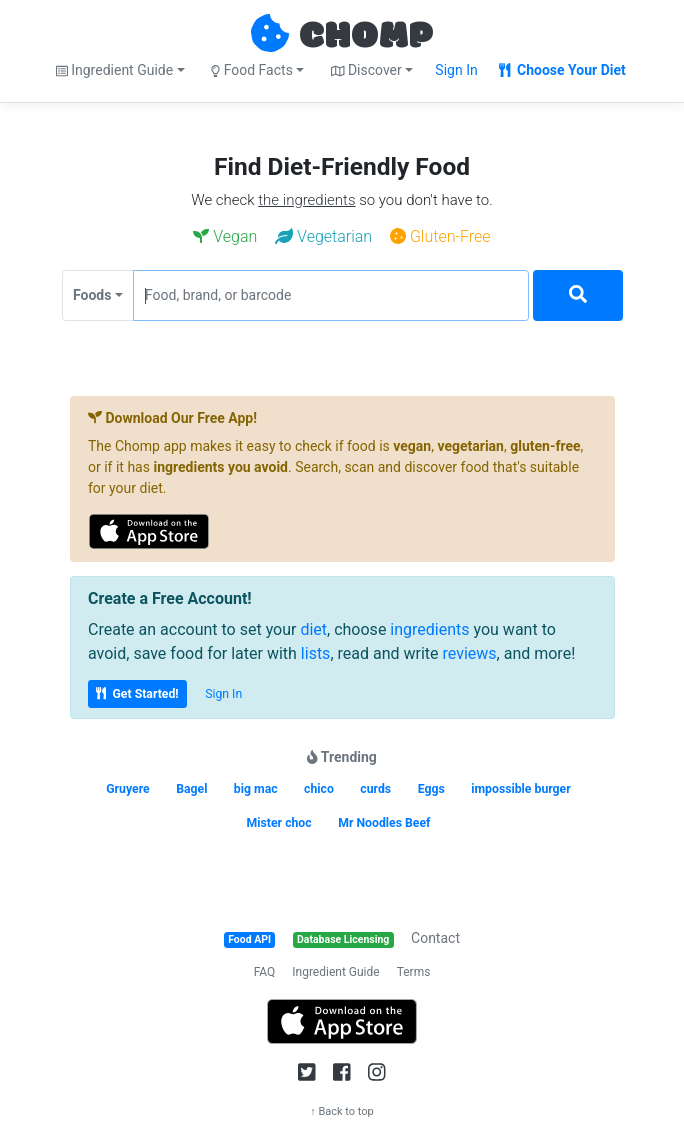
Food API (249, 939)
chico (319, 789)
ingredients (429, 629)
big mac (256, 789)
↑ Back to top (342, 1111)
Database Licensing (343, 939)
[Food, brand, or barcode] (331, 295)
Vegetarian (323, 236)
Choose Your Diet (562, 70)
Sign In (456, 70)
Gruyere (127, 789)
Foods (92, 295)
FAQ (265, 972)
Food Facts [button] (252, 70)
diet (313, 629)
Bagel (191, 789)
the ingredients (306, 200)
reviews (470, 653)
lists (316, 653)
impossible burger (521, 789)
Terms (414, 972)
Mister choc (279, 823)
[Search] (578, 295)
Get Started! (137, 694)
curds (375, 789)
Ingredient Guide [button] (114, 70)
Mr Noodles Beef (384, 823)
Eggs (431, 789)
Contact (435, 938)
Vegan (225, 236)
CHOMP (366, 37)
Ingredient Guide (335, 972)
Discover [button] (366, 70)
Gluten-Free (440, 236)
